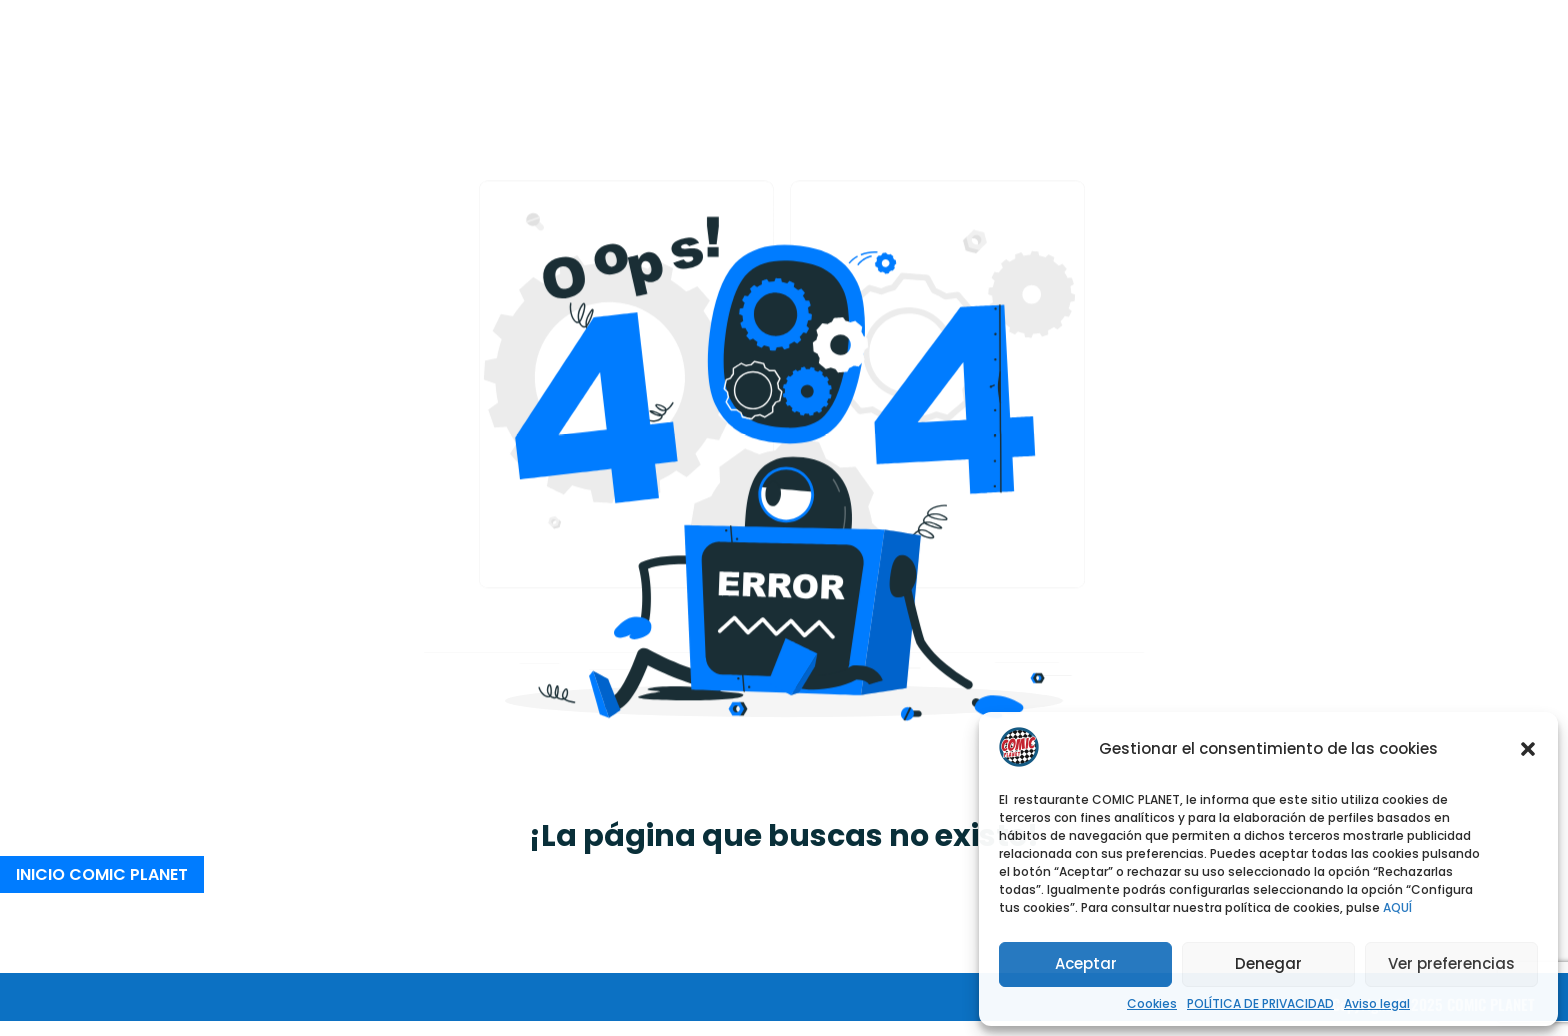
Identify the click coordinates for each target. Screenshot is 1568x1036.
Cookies (1152, 1003)
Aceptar (1086, 963)
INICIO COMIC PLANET (102, 874)
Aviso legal (1377, 1003)
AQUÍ (1397, 907)
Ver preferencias (1451, 963)
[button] (1528, 749)
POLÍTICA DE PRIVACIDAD (1260, 1003)
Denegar (1268, 963)
